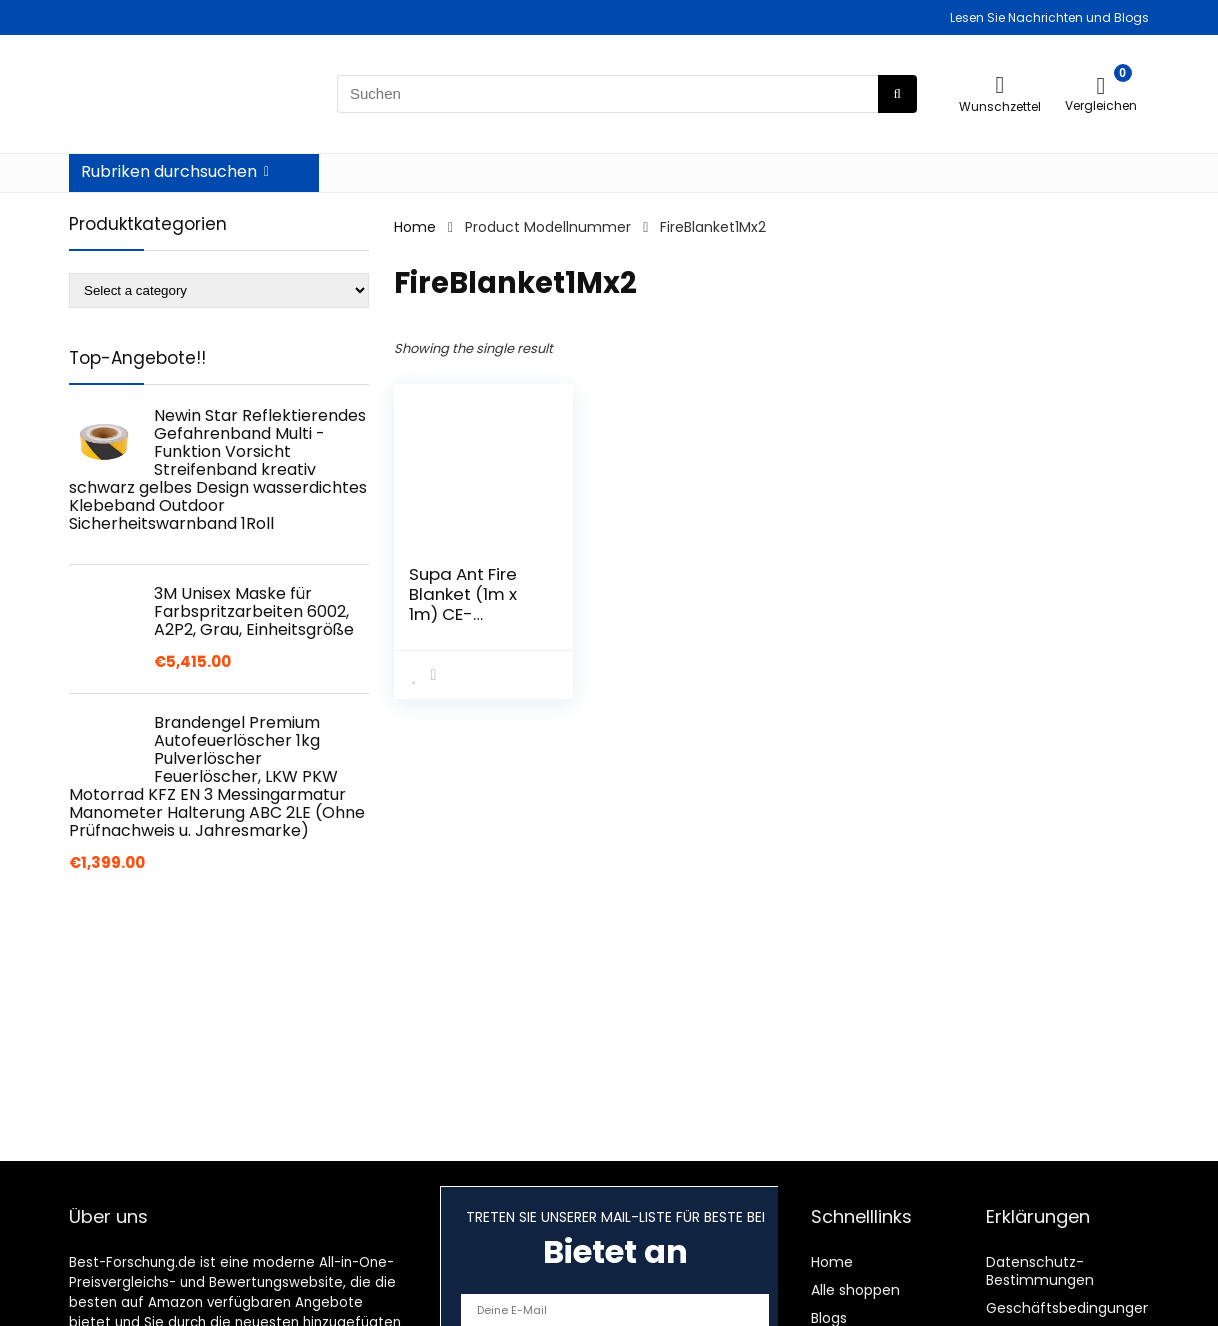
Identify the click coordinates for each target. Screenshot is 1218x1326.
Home (415, 227)
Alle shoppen (855, 1290)
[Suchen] (897, 94)
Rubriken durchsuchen (169, 171)
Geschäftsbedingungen (1069, 1308)
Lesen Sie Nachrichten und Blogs (1049, 17)
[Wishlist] (1000, 84)
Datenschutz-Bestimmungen (1040, 1271)
